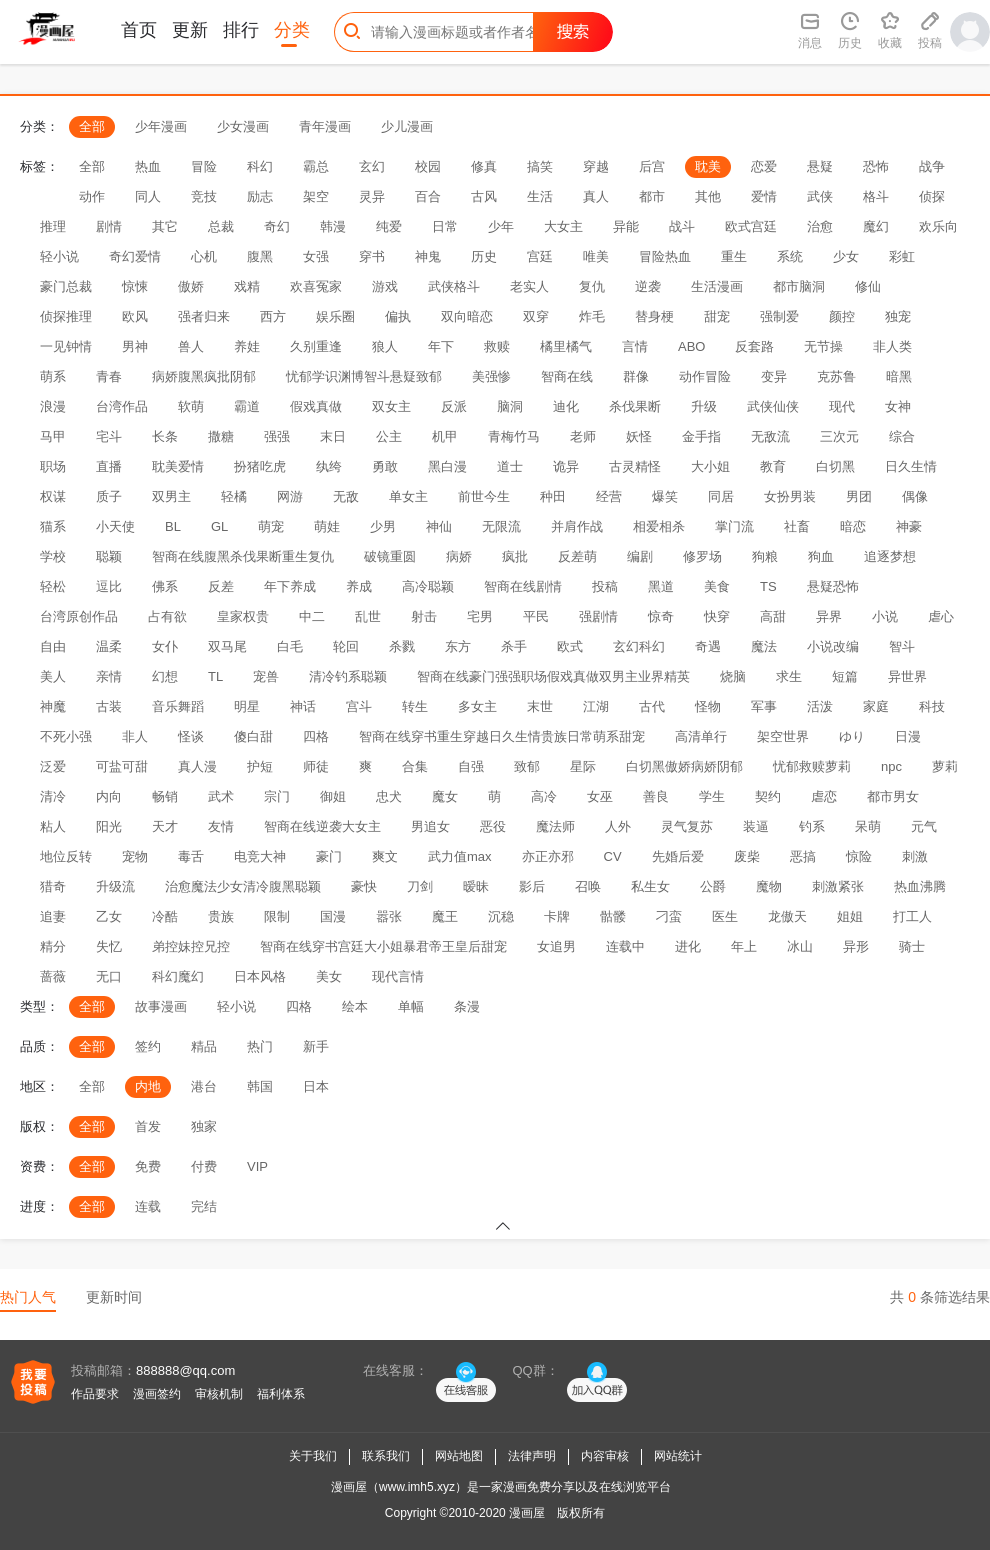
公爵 (713, 886)
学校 (53, 556)
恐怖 (876, 166)
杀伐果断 (635, 406)
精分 (53, 946)
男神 (135, 346)
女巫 (600, 796)
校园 (428, 166)
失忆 (109, 946)
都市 (652, 196)
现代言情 (398, 976)
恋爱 (764, 166)
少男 (383, 526)
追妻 (53, 916)
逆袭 (648, 286)
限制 (277, 916)
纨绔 (329, 466)
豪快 (364, 886)
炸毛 (592, 316)
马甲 (53, 436)
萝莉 (945, 766)
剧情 (109, 226)
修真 (484, 166)
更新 (190, 30)
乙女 (109, 916)
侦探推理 (66, 316)
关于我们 (313, 1456)
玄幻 (372, 166)
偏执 (398, 316)
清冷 (53, 796)
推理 (53, 226)
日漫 (908, 736)
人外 (618, 826)
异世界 (907, 676)
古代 (652, 706)
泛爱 (53, 766)
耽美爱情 (178, 466)
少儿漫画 (407, 126)
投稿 (605, 586)
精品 (204, 1046)
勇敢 (385, 466)
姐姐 (850, 916)
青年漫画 (325, 126)
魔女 (445, 796)
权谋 (53, 496)
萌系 (53, 376)
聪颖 (109, 556)
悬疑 (820, 166)
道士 (510, 466)
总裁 (221, 226)
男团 (859, 496)
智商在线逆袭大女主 (322, 826)
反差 (221, 586)
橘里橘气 (566, 346)
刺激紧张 (838, 886)
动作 (92, 196)
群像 (636, 376)
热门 (260, 1046)
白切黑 (835, 466)
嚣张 (389, 916)
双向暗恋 (467, 316)
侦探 (932, 196)
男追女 (430, 826)
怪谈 (191, 736)
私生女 (650, 886)
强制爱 (779, 316)
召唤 (588, 886)
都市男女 (893, 796)
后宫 (652, 166)
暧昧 (476, 886)
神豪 (909, 526)
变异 (774, 376)
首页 (139, 30)
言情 (635, 346)
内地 (148, 1086)
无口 (109, 976)
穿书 (372, 256)
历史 (484, 256)
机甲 (445, 436)
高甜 (773, 616)
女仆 (165, 646)
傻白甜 (253, 736)
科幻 (260, 166)
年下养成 (290, 586)
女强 (316, 256)
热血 (148, 166)
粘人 (53, 826)
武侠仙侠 (773, 406)
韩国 (260, 1086)
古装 (109, 706)
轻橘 (234, 496)
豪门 (329, 856)
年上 (744, 946)
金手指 (701, 436)
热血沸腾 (920, 886)
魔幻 (876, 226)
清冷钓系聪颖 (348, 676)
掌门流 (734, 526)
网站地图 (459, 1456)
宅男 (480, 616)
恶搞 (803, 856)
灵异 (372, 196)
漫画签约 (157, 1394)
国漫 (333, 916)
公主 (389, 436)
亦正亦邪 (548, 856)
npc (891, 766)
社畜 (797, 526)
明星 (247, 706)
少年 (501, 226)
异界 (829, 616)
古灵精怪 (635, 466)
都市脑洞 (799, 286)
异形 (856, 946)
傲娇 (191, 286)
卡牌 (557, 916)
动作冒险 (705, 376)
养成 (359, 586)
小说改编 (833, 646)
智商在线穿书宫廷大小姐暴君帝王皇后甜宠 (383, 946)
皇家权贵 (243, 616)
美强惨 (491, 376)
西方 (273, 316)
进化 (688, 946)
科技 (932, 706)
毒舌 (191, 856)
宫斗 (359, 706)
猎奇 (53, 886)
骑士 (912, 946)
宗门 (277, 796)
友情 (221, 826)
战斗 (682, 226)
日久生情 (911, 466)
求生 (789, 676)
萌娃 (327, 526)
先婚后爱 (678, 856)
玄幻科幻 (639, 646)
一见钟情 (66, 346)
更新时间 (114, 1297)
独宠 (898, 316)
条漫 (467, 1006)
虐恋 (824, 796)
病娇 (459, 556)
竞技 (204, 196)
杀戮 (402, 646)
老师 (583, 436)
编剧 (640, 556)
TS (768, 586)
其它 (165, 226)
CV (613, 856)
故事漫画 (161, 1006)
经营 (609, 496)
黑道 (661, 586)
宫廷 (540, 256)
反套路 (754, 346)
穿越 (596, 166)
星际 (583, 766)
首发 (148, 1126)
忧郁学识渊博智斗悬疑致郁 (364, 376)
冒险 (204, 166)
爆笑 (665, 496)
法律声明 (532, 1456)
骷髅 (613, 916)
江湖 (596, 706)
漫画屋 (527, 1513)
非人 (135, 736)
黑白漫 (447, 466)
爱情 (764, 196)
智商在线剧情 (523, 586)
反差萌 (577, 556)
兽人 (191, 346)
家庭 (876, 706)
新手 (316, 1046)
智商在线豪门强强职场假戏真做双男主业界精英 (553, 676)
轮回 (346, 646)
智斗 (902, 646)
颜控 (842, 316)
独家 (204, 1126)
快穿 (717, 616)
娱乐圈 (335, 316)
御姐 (333, 796)
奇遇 (708, 646)
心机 (204, 256)
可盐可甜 (122, 766)
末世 (540, 706)
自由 (53, 646)
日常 (445, 226)
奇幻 (277, 226)
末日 (333, 436)
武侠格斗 (454, 286)
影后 (532, 886)
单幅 (411, 1006)
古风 (484, 196)
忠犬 (389, 796)
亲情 (109, 676)
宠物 (135, 856)
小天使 (115, 526)
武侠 (820, 196)
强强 (277, 436)
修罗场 (702, 556)
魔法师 (555, 826)
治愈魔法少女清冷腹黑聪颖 (243, 886)
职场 (53, 466)
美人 (53, 676)
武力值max (460, 856)
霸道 (247, 406)
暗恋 (853, 526)
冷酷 (165, 916)
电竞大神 (260, 856)
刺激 (915, 856)
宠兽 (266, 676)
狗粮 (765, 556)
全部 (92, 126)
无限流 (501, 526)
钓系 (812, 826)
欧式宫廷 (751, 226)
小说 (885, 616)
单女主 (408, 496)
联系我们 (386, 1456)
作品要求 (95, 1394)
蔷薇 (53, 976)
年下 (441, 346)
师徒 (316, 766)
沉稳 (501, 916)
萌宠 (271, 526)
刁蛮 (669, 916)
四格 (316, 736)
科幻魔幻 (178, 976)
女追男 (556, 946)
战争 (932, 166)
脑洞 (510, 406)
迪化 (566, 406)
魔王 (445, 916)
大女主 (563, 226)
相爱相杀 (659, 526)
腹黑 (260, 256)
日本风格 (260, 976)
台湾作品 (122, 406)
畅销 (165, 796)
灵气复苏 (687, 826)
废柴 (747, 856)
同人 (148, 196)
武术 (221, 796)
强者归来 (204, 316)
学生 (712, 796)
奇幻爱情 (135, 256)
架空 (316, 196)
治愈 (820, 226)
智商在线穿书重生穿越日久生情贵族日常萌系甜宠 (502, 736)
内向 (109, 796)
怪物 (708, 706)
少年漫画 (161, 126)
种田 (553, 496)
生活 (540, 196)
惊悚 (135, 286)
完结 (204, 1206)
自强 (471, 766)
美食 (717, 586)
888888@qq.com (185, 1370)
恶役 (493, 826)
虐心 (941, 616)
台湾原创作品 (79, 616)
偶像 (915, 496)
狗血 (821, 556)
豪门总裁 (66, 286)
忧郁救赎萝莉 (812, 766)
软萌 (191, 406)
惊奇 (661, 616)
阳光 (109, 826)
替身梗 (654, 316)
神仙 (439, 526)
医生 (725, 916)
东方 (458, 646)
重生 (734, 256)
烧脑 (733, 676)
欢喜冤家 (316, 286)
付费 (204, 1166)
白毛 (290, 646)
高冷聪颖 (428, 586)
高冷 (544, 796)
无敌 (346, 496)
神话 (303, 706)
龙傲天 (787, 916)
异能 (626, 226)
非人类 (892, 346)
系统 (790, 256)
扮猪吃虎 (260, 466)
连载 (148, 1206)
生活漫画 (717, 286)
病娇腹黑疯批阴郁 (204, 376)
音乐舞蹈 (178, 706)
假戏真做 (316, 406)
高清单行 (701, 736)
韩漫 (333, 226)
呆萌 (868, 826)
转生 (415, 706)
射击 (424, 616)
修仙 (868, 286)
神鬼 (428, 256)
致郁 (527, 766)
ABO (691, 346)
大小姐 (710, 466)
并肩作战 (577, 526)
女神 (898, 406)
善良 (656, 796)
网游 (290, 496)
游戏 (385, 286)
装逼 (756, 826)
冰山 (800, 946)
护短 (260, 766)
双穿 (536, 316)
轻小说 (59, 256)
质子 (109, 496)
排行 (241, 30)
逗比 (109, 586)
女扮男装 (790, 496)
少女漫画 (243, 126)
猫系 (53, 526)
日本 (316, 1086)
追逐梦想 (890, 556)
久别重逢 (316, 346)
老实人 (529, 286)
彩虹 (902, 256)
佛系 (165, 586)
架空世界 (783, 736)
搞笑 (540, 166)
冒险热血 (665, 256)
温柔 (109, 646)
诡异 (566, 466)
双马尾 (227, 646)
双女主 (391, 406)
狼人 (385, 346)
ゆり (852, 736)
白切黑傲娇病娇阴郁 (684, 766)
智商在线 (567, 376)
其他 (708, 196)
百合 (428, 196)
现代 (842, 406)
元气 (924, 826)
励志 (260, 196)
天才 (165, 826)
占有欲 (167, 616)
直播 (109, 466)
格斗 (876, 196)
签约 (148, 1046)
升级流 (115, 886)
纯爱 (389, 226)
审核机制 (219, 1394)
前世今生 (484, 496)
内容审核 (605, 1456)
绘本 (355, 1006)
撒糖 (221, 436)
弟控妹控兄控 (191, 946)
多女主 (477, 706)
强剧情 (598, 616)
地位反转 (66, 856)
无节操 (823, 346)
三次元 (839, 436)
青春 (109, 376)
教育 (773, 466)
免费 (148, 1166)
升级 (704, 406)
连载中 (625, 946)
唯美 (596, 256)
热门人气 (28, 1297)
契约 (768, 796)
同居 (721, 496)
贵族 (221, 916)
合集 (415, 766)
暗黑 (899, 376)
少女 (846, 256)
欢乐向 (938, 226)
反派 (454, 406)
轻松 (53, 586)
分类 (292, 30)
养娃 (247, 346)
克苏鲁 (836, 376)
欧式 (570, 646)
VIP (257, 1166)
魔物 (769, 886)
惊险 (859, 856)
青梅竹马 (514, 436)
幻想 (165, 676)
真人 (596, 196)
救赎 (497, 346)
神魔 (53, 706)
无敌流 (770, 436)
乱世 (368, 616)
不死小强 (66, 736)
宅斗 (109, 436)
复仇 (592, 286)
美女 (329, 976)
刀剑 (420, 886)
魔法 (764, 646)
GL (219, 526)
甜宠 (717, 316)
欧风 (135, 316)
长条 (165, 436)
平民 (536, 616)
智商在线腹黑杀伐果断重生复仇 (243, 556)
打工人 (912, 916)
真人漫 (197, 766)
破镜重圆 (390, 556)
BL (173, 526)
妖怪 (639, 436)
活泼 (820, 706)
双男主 (171, 496)
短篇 (845, 676)
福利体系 (281, 1394)
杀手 (514, 646)
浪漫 (53, 406)
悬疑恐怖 (833, 586)
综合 (902, 436)
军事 (764, 706)
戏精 (247, 286)
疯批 (515, 556)
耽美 (708, 166)
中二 (312, 616)
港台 (204, 1086)
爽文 (385, 856)
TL (215, 676)
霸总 (316, 166)
